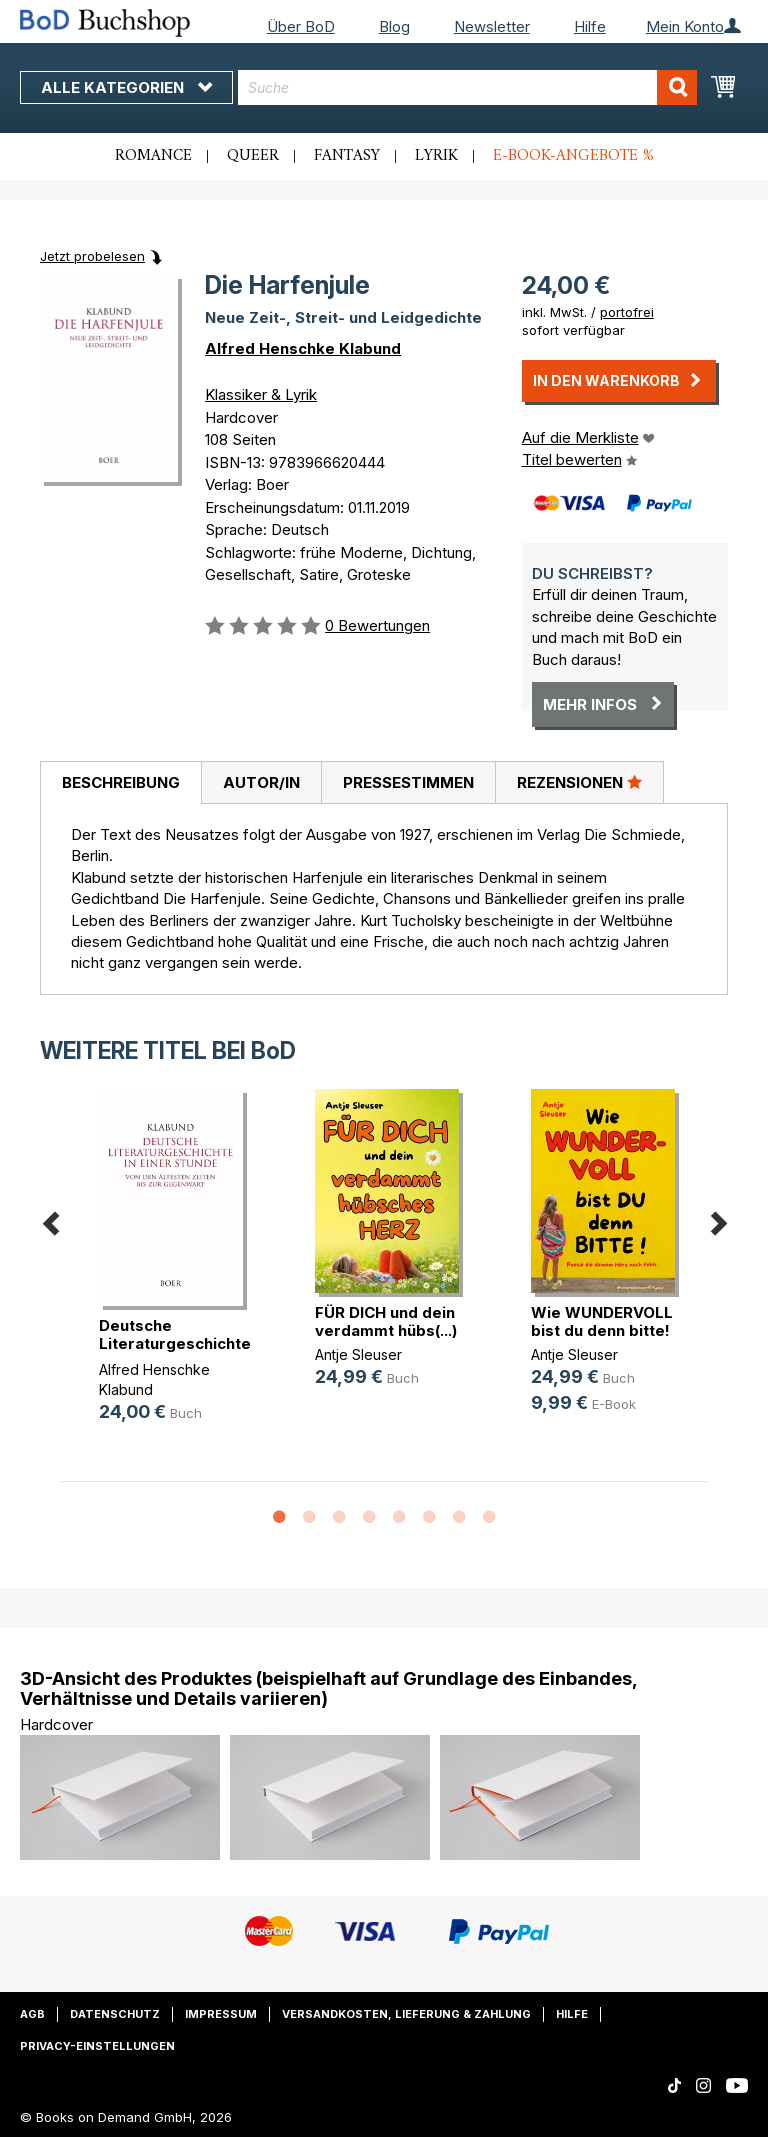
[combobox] (467, 87)
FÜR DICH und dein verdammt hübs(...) (386, 1321)
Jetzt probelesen (92, 256)
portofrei (627, 312)
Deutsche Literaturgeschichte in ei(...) (175, 1343)
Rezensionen (579, 782)
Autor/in (261, 782)
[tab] (120, 783)
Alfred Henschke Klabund (303, 348)
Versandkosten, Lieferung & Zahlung (406, 2014)
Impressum (221, 2014)
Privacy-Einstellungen (97, 2046)
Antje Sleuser (358, 1354)
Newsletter (492, 26)
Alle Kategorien (126, 87)
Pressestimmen (408, 782)
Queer (253, 156)
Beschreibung (121, 782)
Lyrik (436, 156)
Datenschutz (115, 2014)
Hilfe (590, 26)
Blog (394, 26)
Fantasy (347, 156)
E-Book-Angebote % (573, 156)
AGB (32, 2014)
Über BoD (301, 26)
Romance (153, 156)
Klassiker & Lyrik (261, 394)
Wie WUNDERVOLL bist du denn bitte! (602, 1321)
